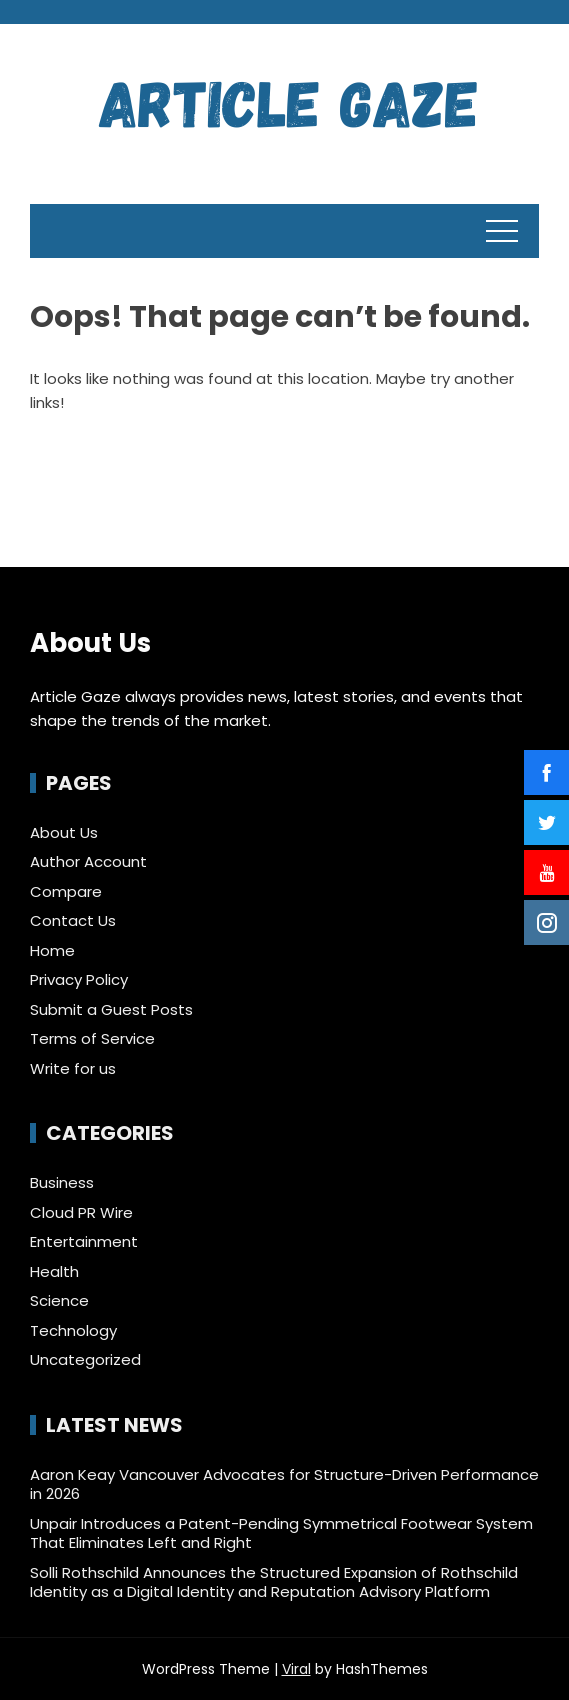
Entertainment (84, 1242)
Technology (73, 1331)
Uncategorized (85, 1360)
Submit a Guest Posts (111, 1009)
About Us (64, 832)
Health (54, 1272)
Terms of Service (92, 1038)
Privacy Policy (79, 979)
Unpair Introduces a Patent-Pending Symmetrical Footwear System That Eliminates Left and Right (281, 1533)
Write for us (73, 1068)
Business (62, 1183)
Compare (66, 891)
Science (59, 1301)
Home (52, 950)
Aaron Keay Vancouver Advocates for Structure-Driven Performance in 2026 (284, 1484)
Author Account (88, 861)
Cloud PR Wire (81, 1213)
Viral (296, 1669)
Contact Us (73, 920)
